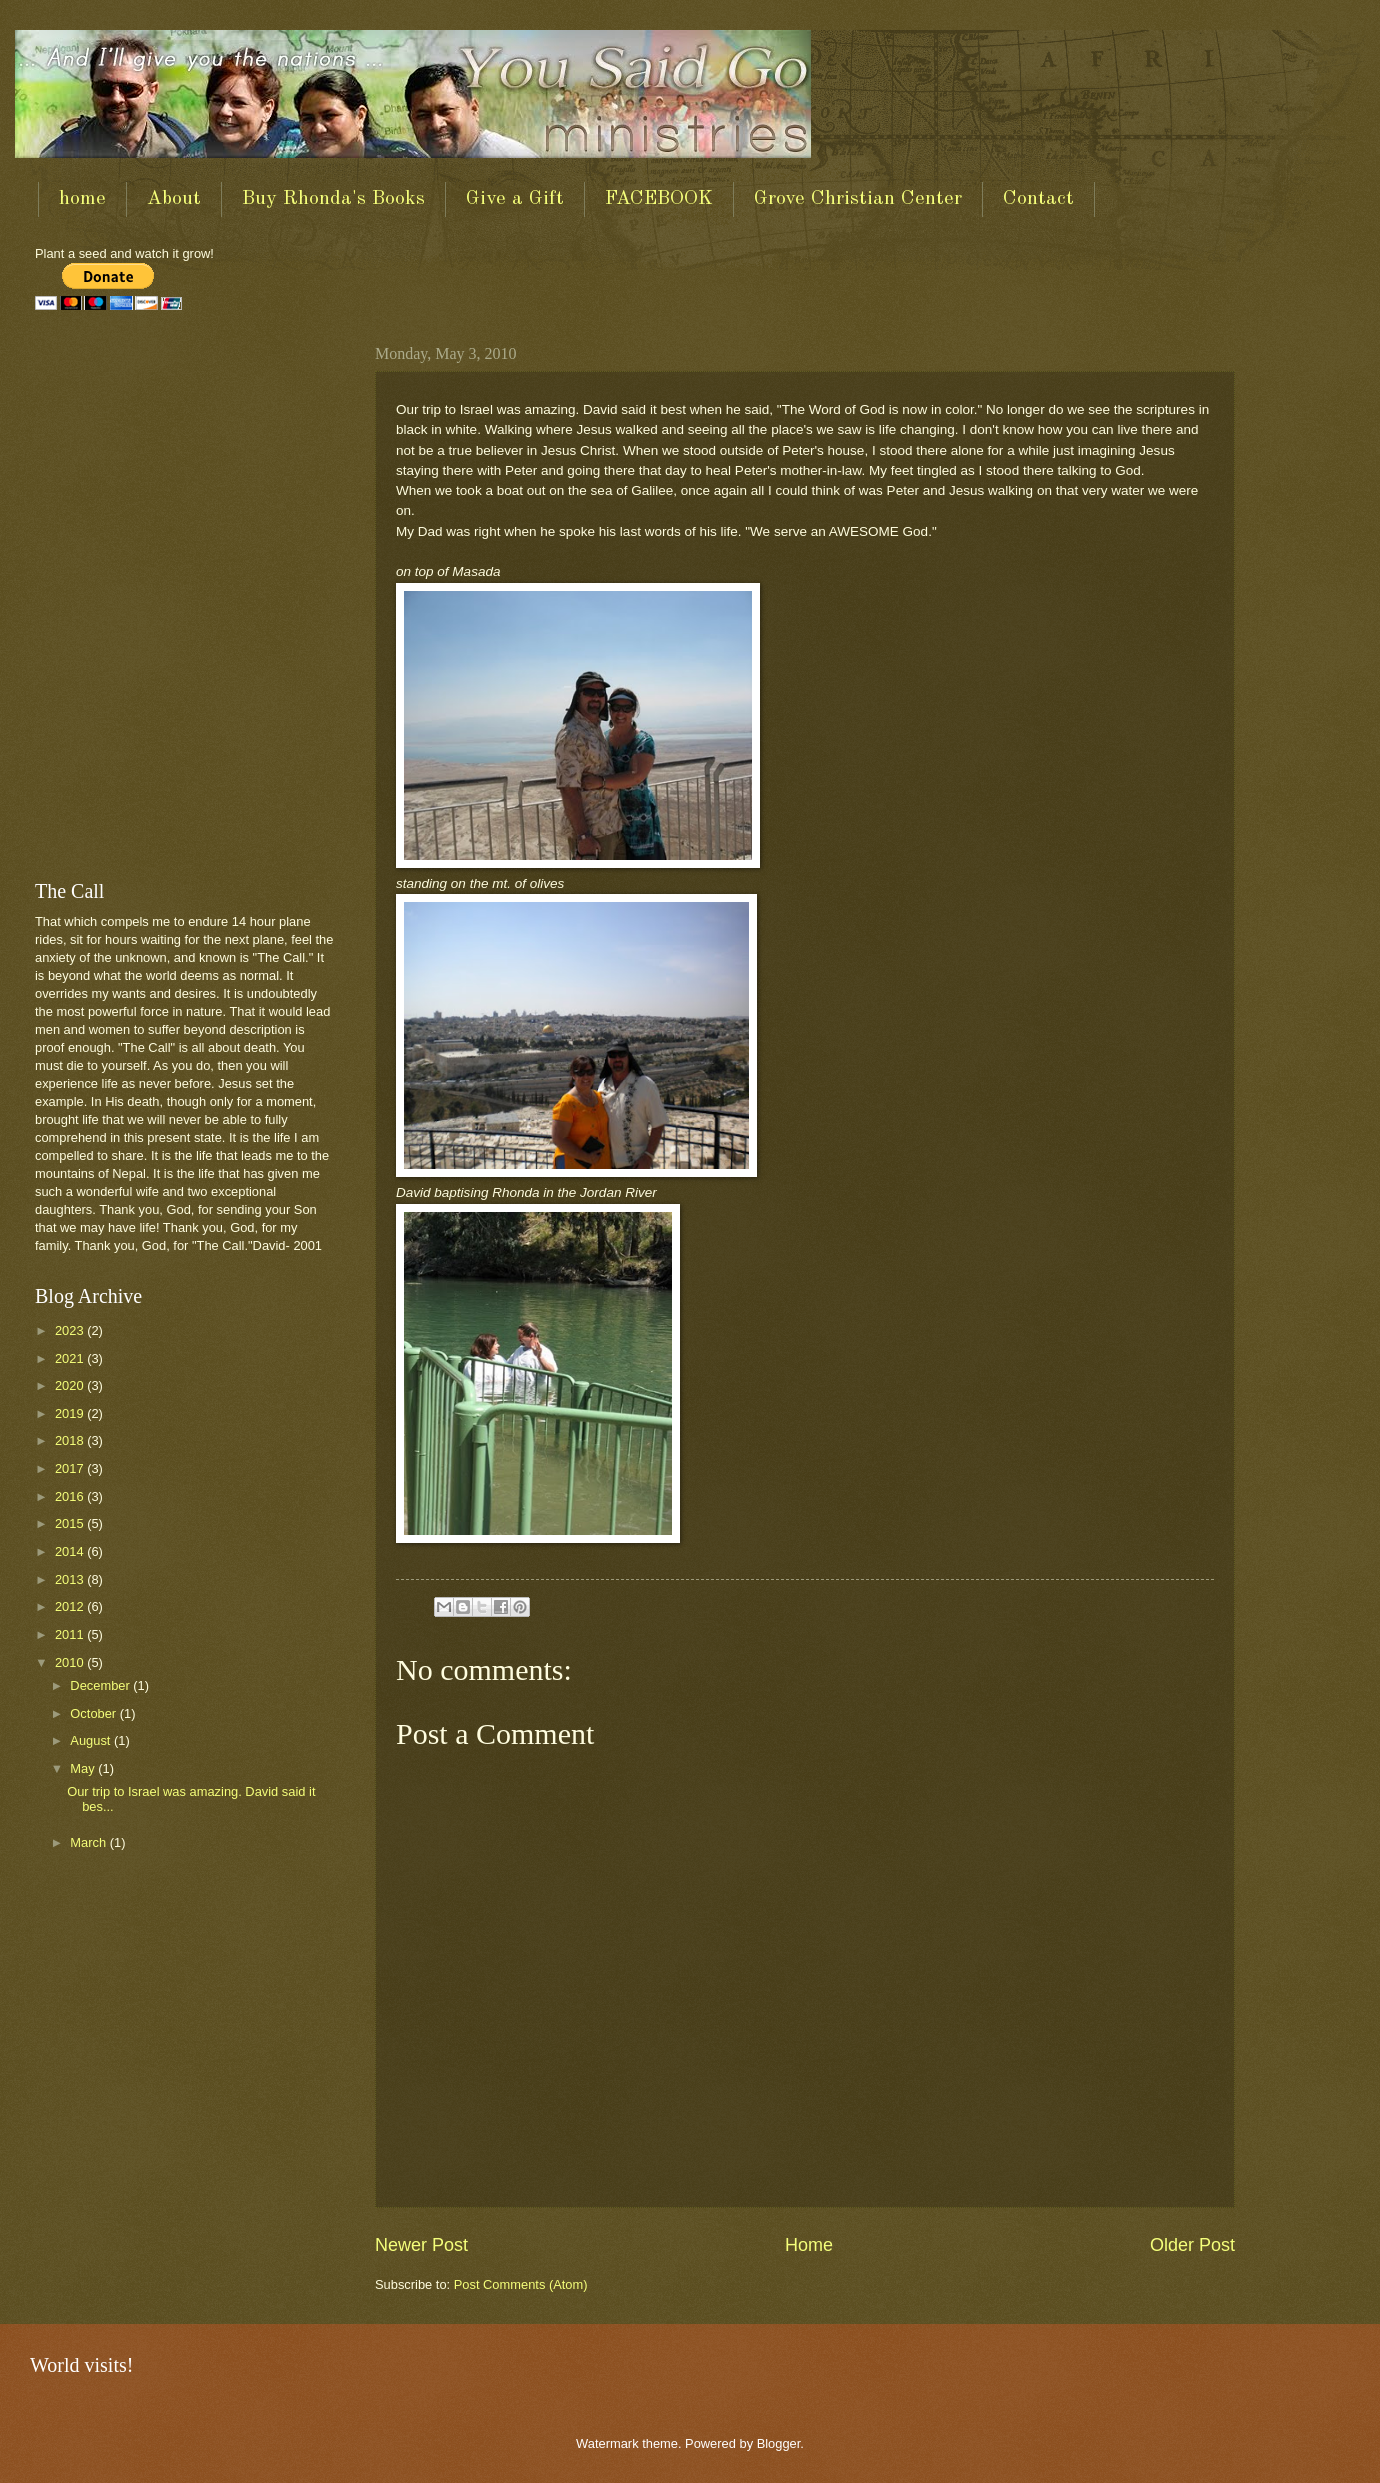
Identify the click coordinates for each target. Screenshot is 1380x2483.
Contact (1038, 199)
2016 (71, 1496)
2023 (71, 1330)
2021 (71, 1358)
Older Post (1192, 2245)
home (82, 199)
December (101, 1685)
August (92, 1740)
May (84, 1768)
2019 (71, 1413)
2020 (71, 1385)
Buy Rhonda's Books (333, 199)
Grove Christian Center (858, 199)
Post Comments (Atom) (521, 2284)
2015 (71, 1523)
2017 (71, 1468)
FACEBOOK (659, 199)
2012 (71, 1606)
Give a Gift (515, 199)
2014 (71, 1551)
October (94, 1713)
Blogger (779, 2443)
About (174, 199)
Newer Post (421, 2245)
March (89, 1842)
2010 (71, 1662)
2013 (71, 1579)
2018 (71, 1440)
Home (809, 2245)
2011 (71, 1634)
